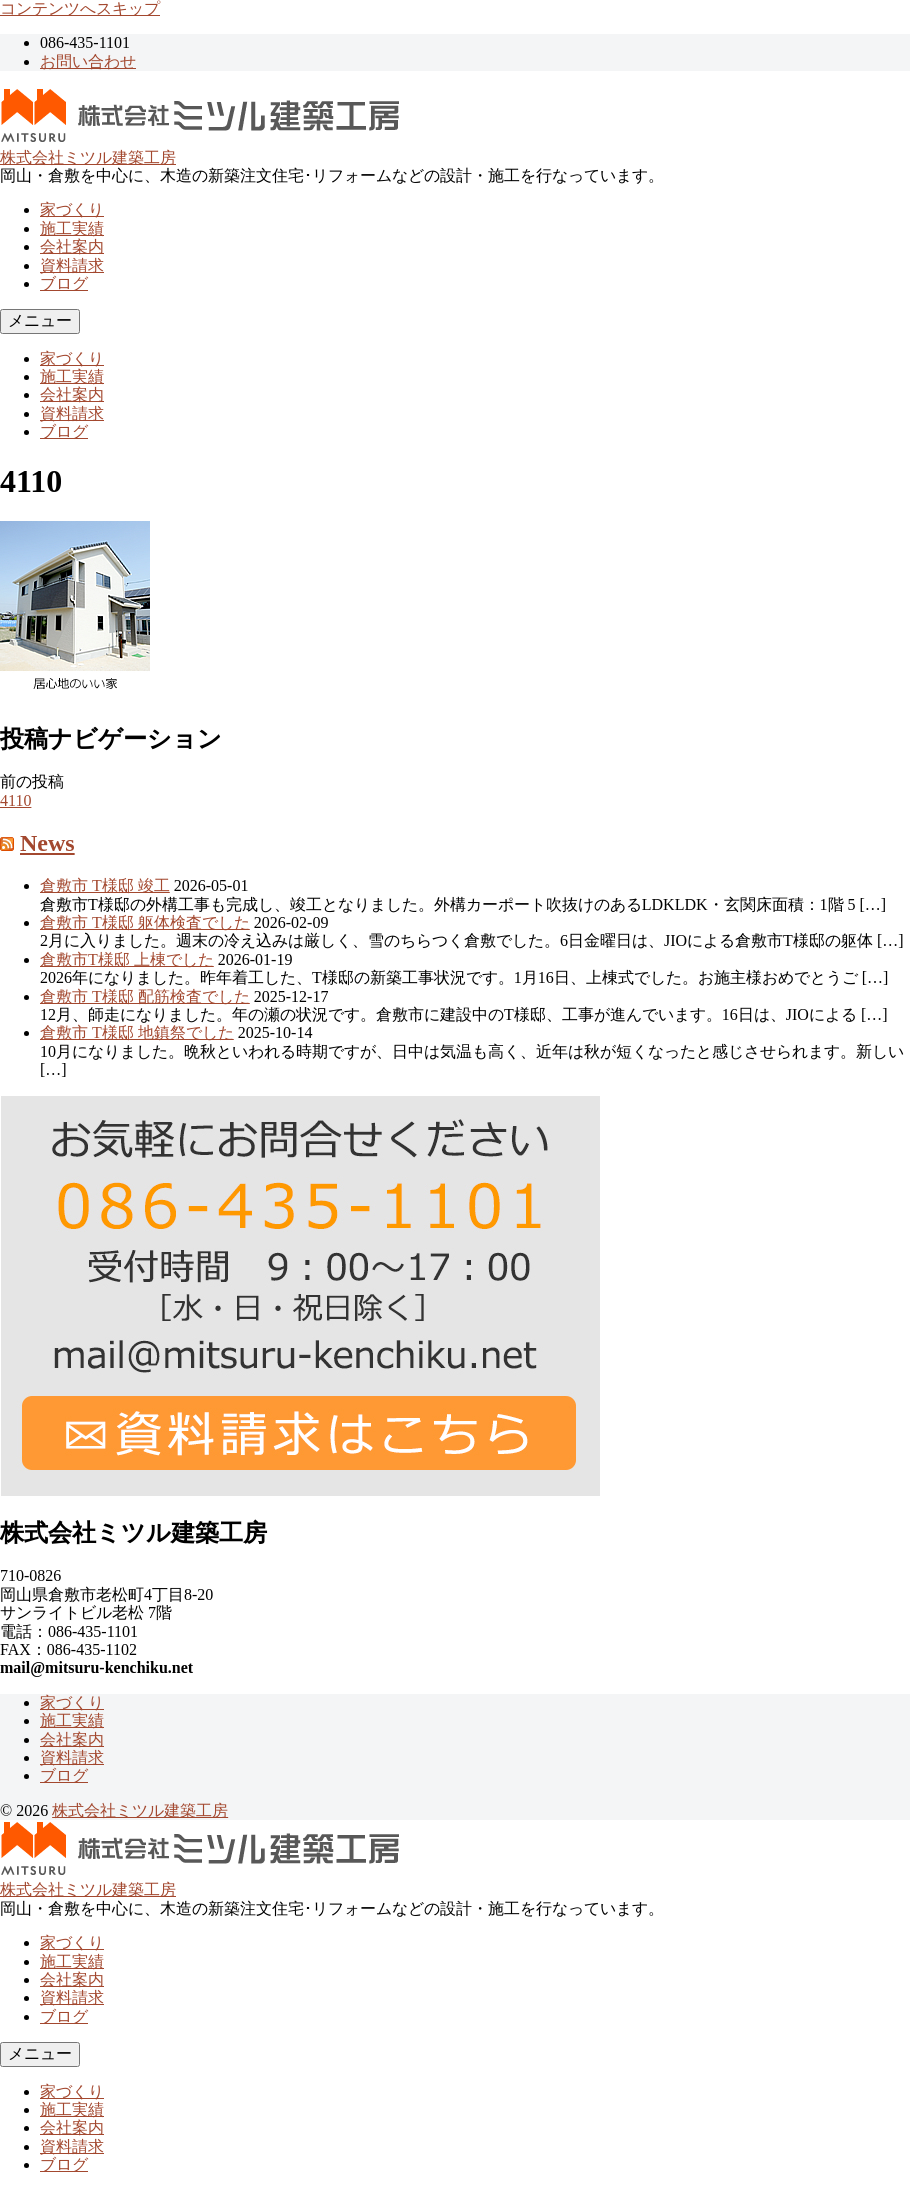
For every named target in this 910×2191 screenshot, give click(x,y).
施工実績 (72, 228)
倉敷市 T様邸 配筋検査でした (145, 996)
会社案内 (72, 246)
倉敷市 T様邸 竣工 (105, 885)
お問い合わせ (88, 61)
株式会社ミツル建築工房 (88, 157)
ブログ (64, 283)
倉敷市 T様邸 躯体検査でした (145, 922)
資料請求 (72, 265)
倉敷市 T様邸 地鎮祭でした (137, 1032)
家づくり (72, 209)
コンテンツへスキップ (80, 8)
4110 (15, 800)
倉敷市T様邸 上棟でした (127, 959)
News (47, 843)
